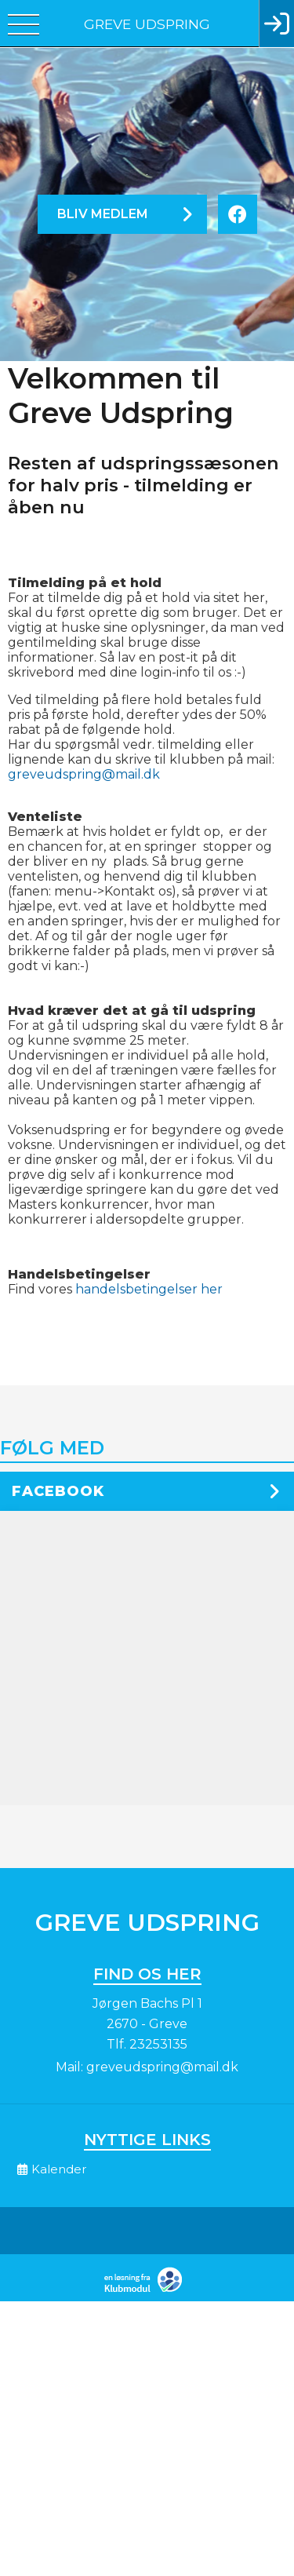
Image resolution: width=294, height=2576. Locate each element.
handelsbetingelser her (149, 1289)
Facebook (58, 1491)
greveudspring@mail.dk (84, 774)
